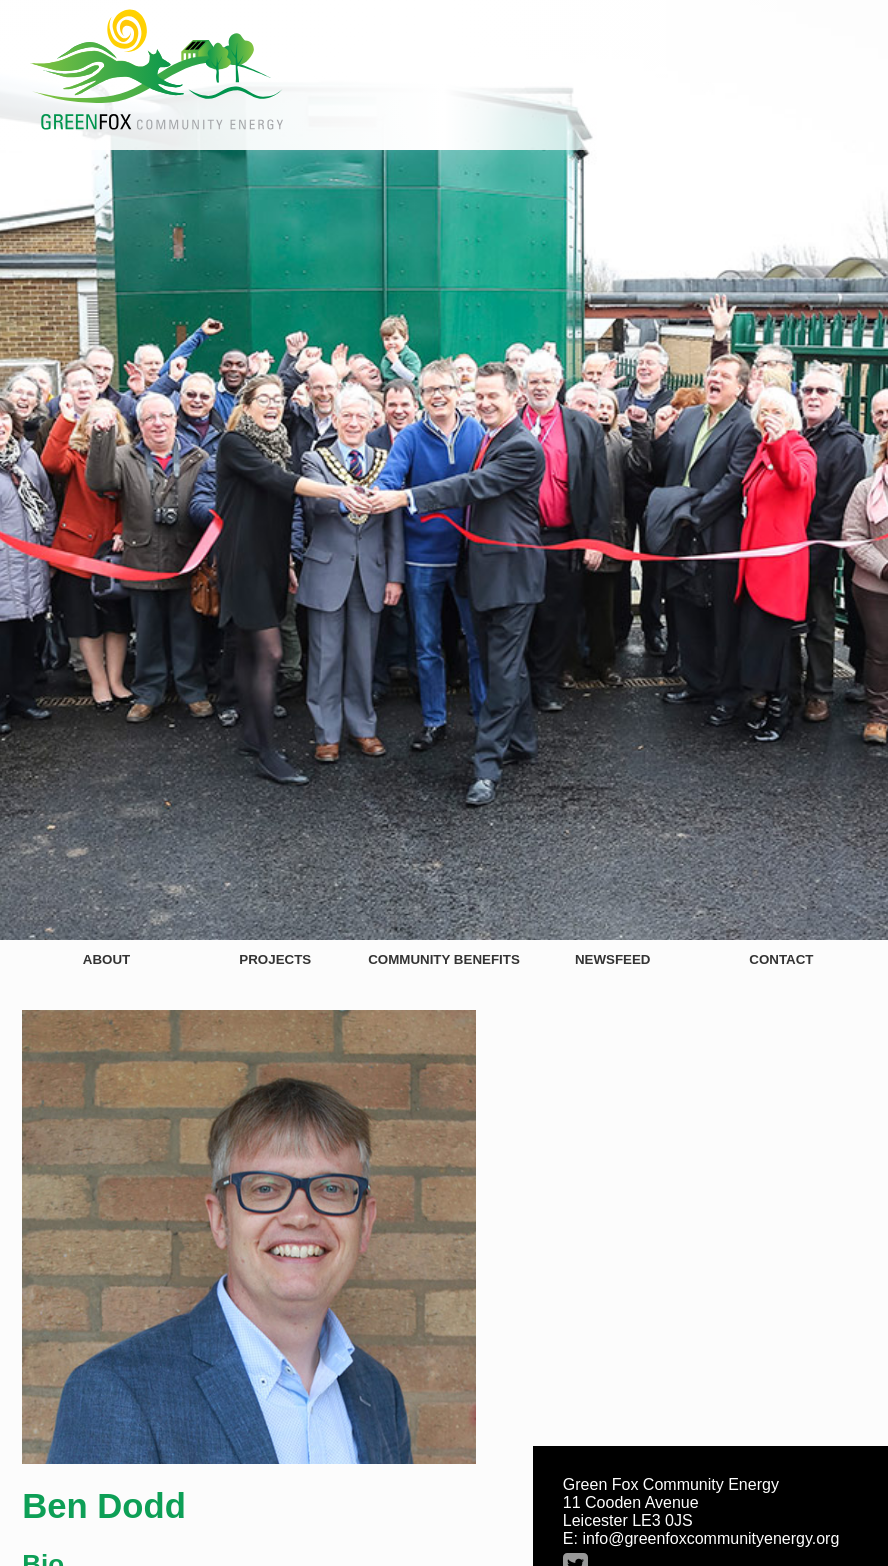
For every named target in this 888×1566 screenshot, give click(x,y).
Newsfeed (613, 959)
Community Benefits (444, 959)
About (106, 959)
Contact (781, 959)
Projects (275, 959)
